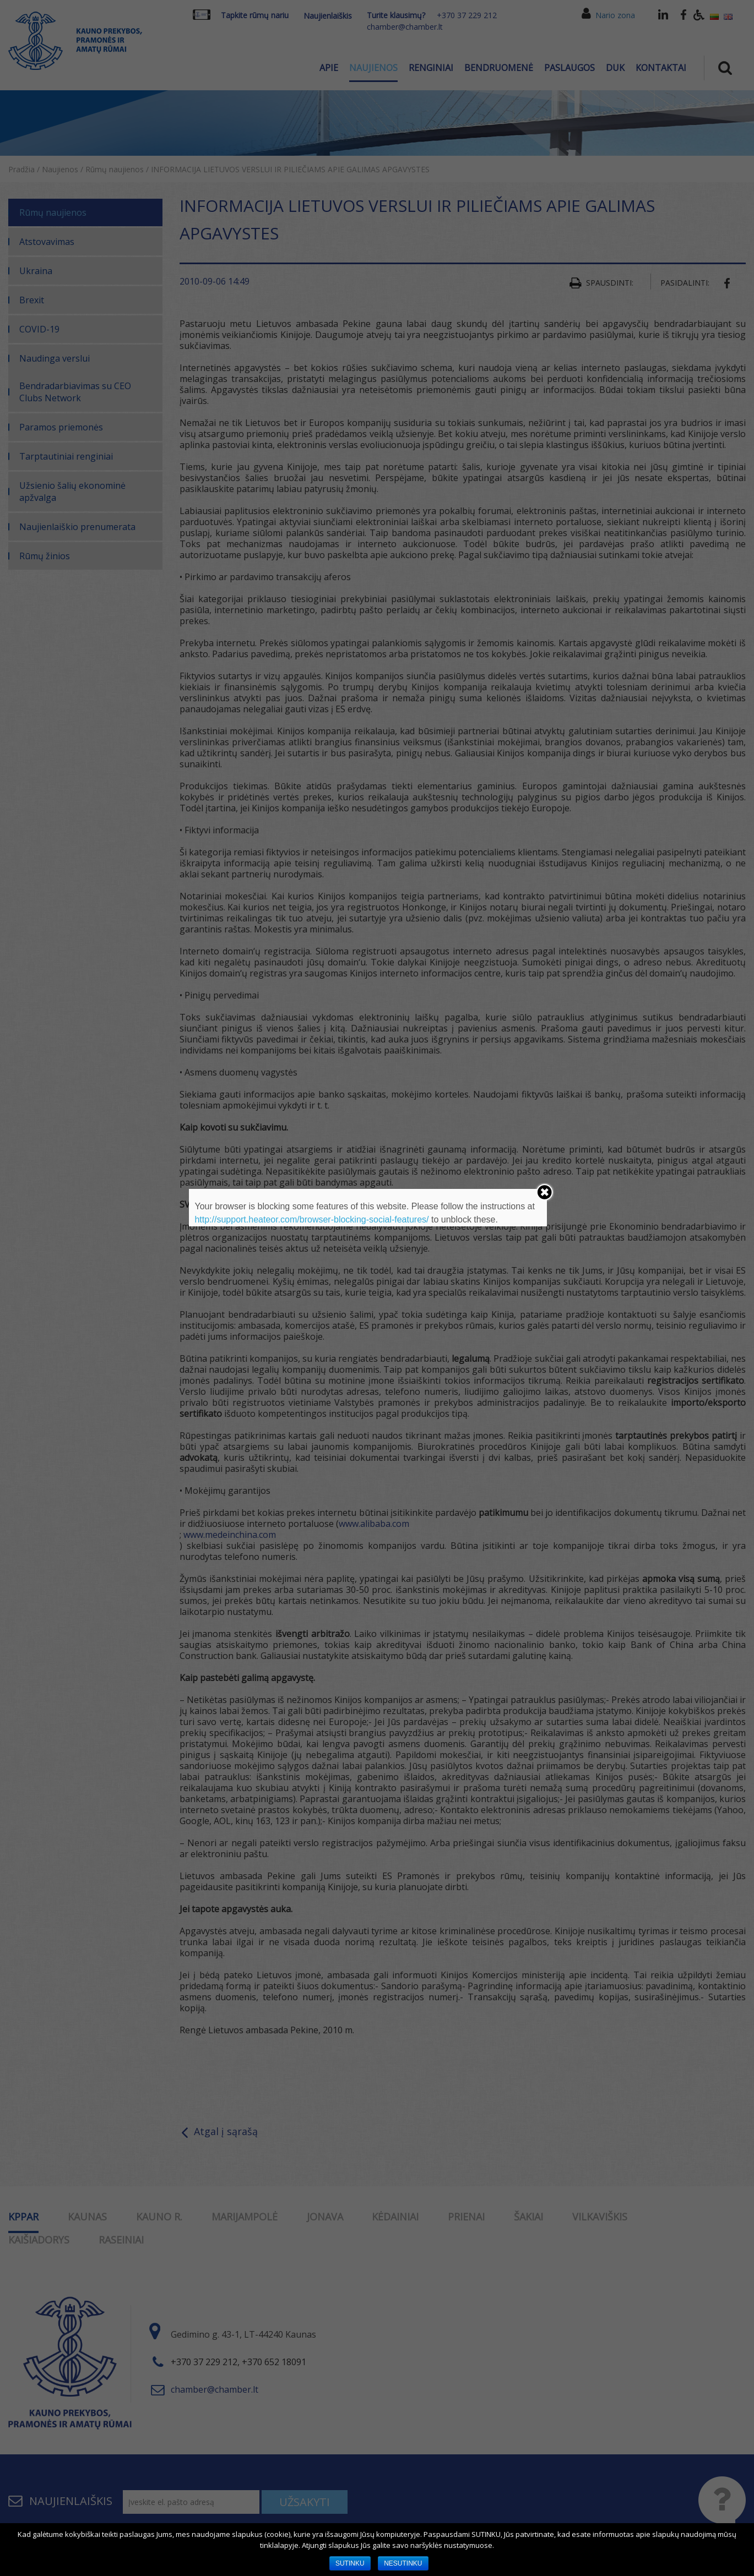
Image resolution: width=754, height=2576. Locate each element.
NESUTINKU (403, 2563)
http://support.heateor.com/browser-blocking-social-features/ (311, 1219)
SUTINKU (350, 2563)
